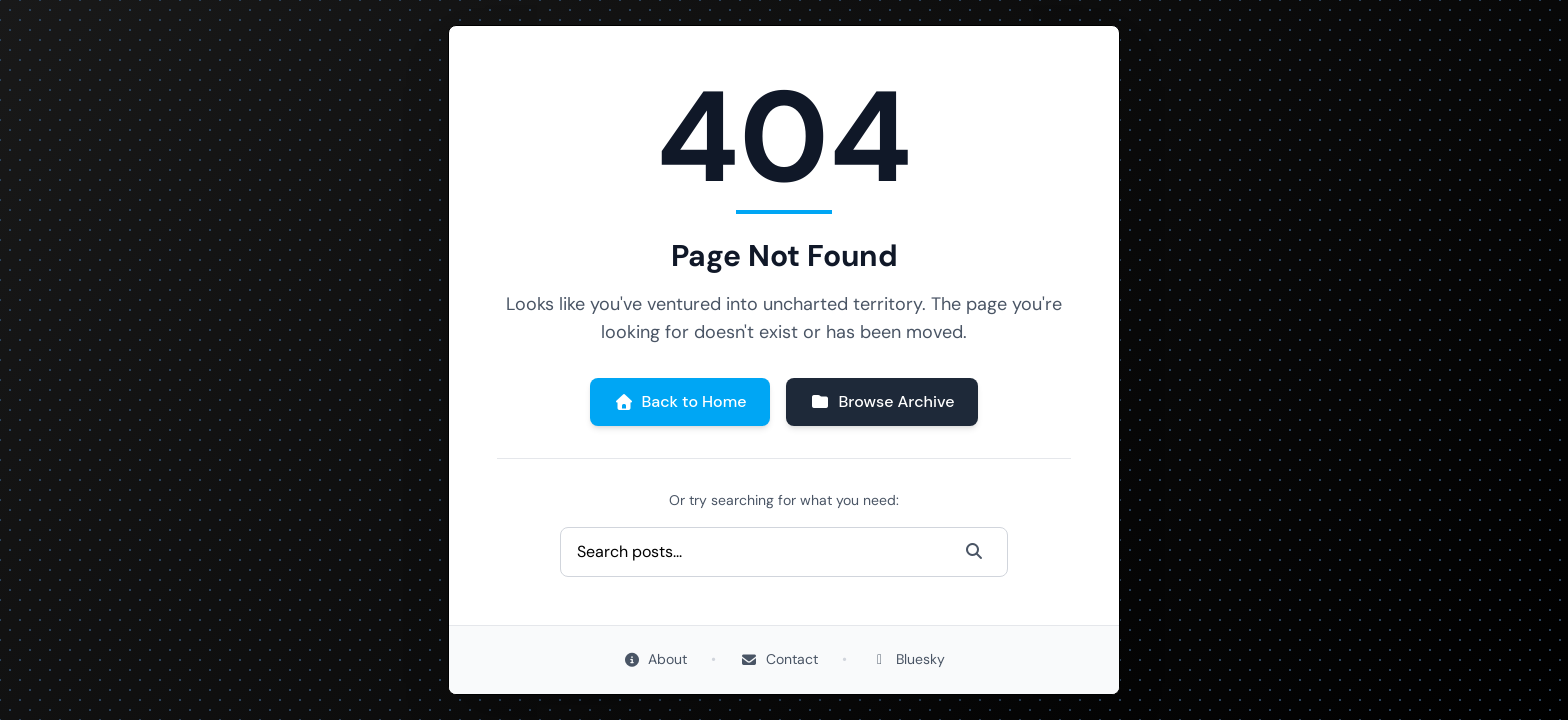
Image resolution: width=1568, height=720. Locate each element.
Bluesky (908, 659)
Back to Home (680, 401)
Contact (779, 659)
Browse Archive (882, 401)
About (655, 659)
